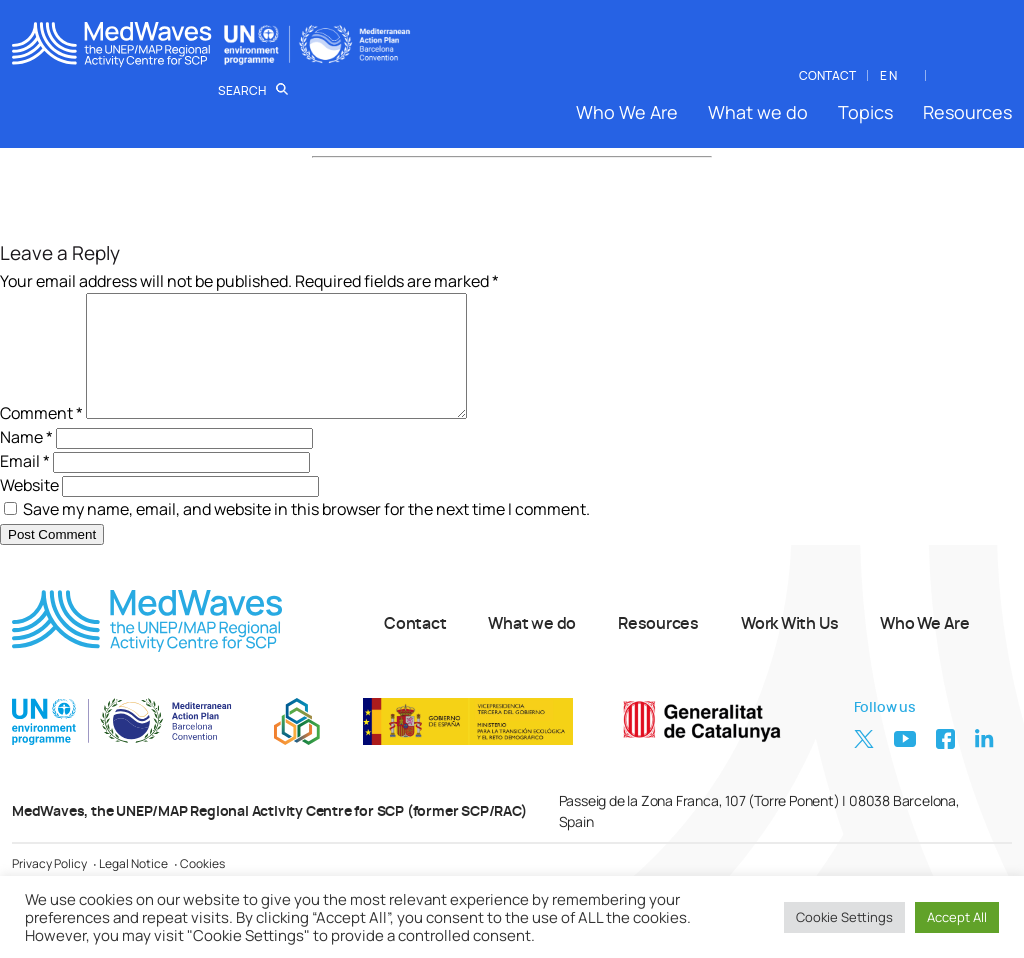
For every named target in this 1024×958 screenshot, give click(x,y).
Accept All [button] (957, 917)
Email (25, 485)
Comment (41, 437)
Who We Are (627, 112)
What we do (758, 112)
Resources (967, 112)
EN (889, 76)
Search (253, 91)
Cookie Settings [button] (844, 917)
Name (26, 461)
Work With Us (789, 648)
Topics (865, 112)
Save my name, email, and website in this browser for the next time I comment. (306, 533)
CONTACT (827, 76)
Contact (415, 648)
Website (29, 509)
